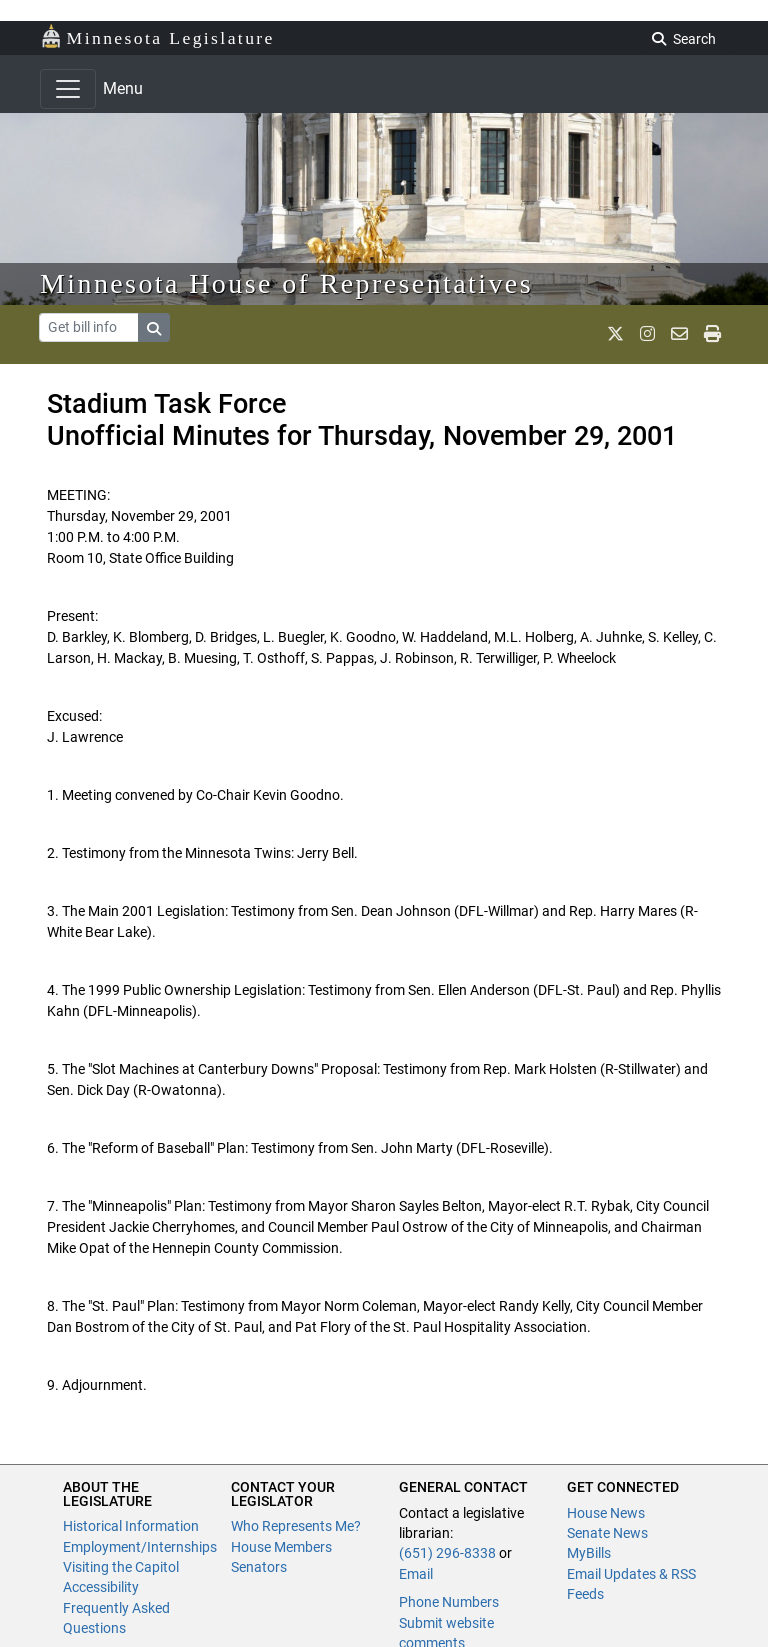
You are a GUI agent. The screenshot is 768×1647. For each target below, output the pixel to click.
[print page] (712, 334)
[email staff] (679, 334)
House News (606, 1513)
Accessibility (101, 1587)
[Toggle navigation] (68, 89)
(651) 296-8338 (447, 1553)
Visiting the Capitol (121, 1567)
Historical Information (131, 1526)
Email (416, 1574)
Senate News (607, 1533)
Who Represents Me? (296, 1526)
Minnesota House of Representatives (286, 283)
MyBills (589, 1553)
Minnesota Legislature (157, 36)
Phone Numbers (449, 1602)
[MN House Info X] (615, 334)
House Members (281, 1547)
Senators (259, 1567)
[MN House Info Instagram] (647, 334)
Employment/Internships (140, 1547)
